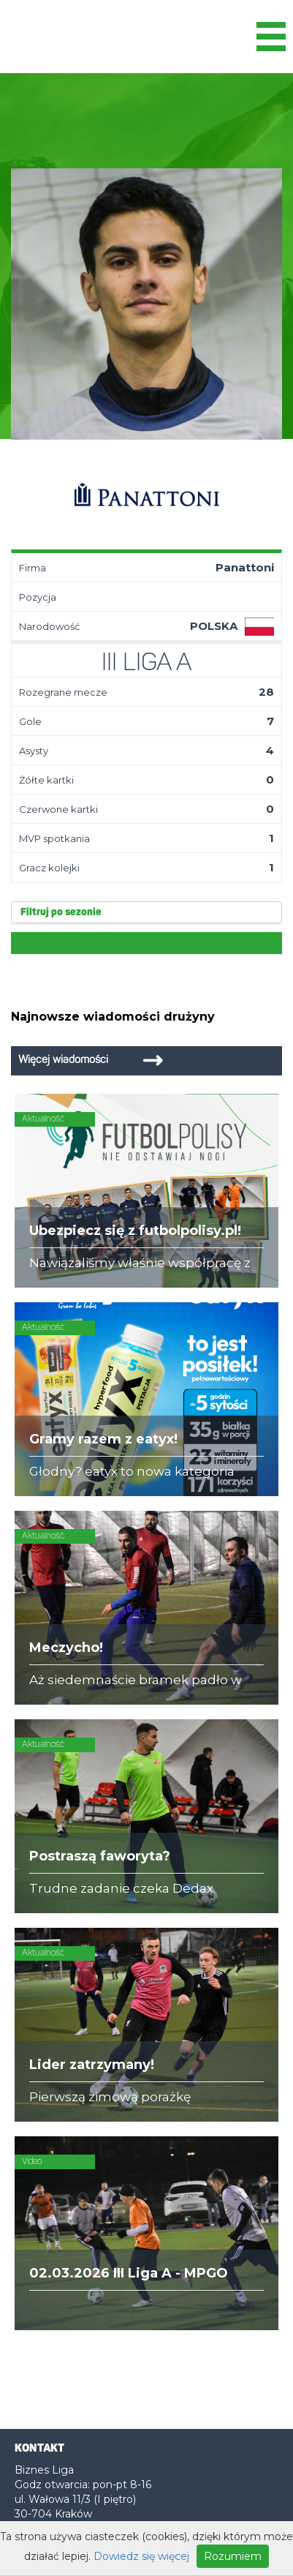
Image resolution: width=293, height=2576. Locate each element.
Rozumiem (233, 2556)
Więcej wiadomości (63, 1060)
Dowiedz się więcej (141, 2556)
